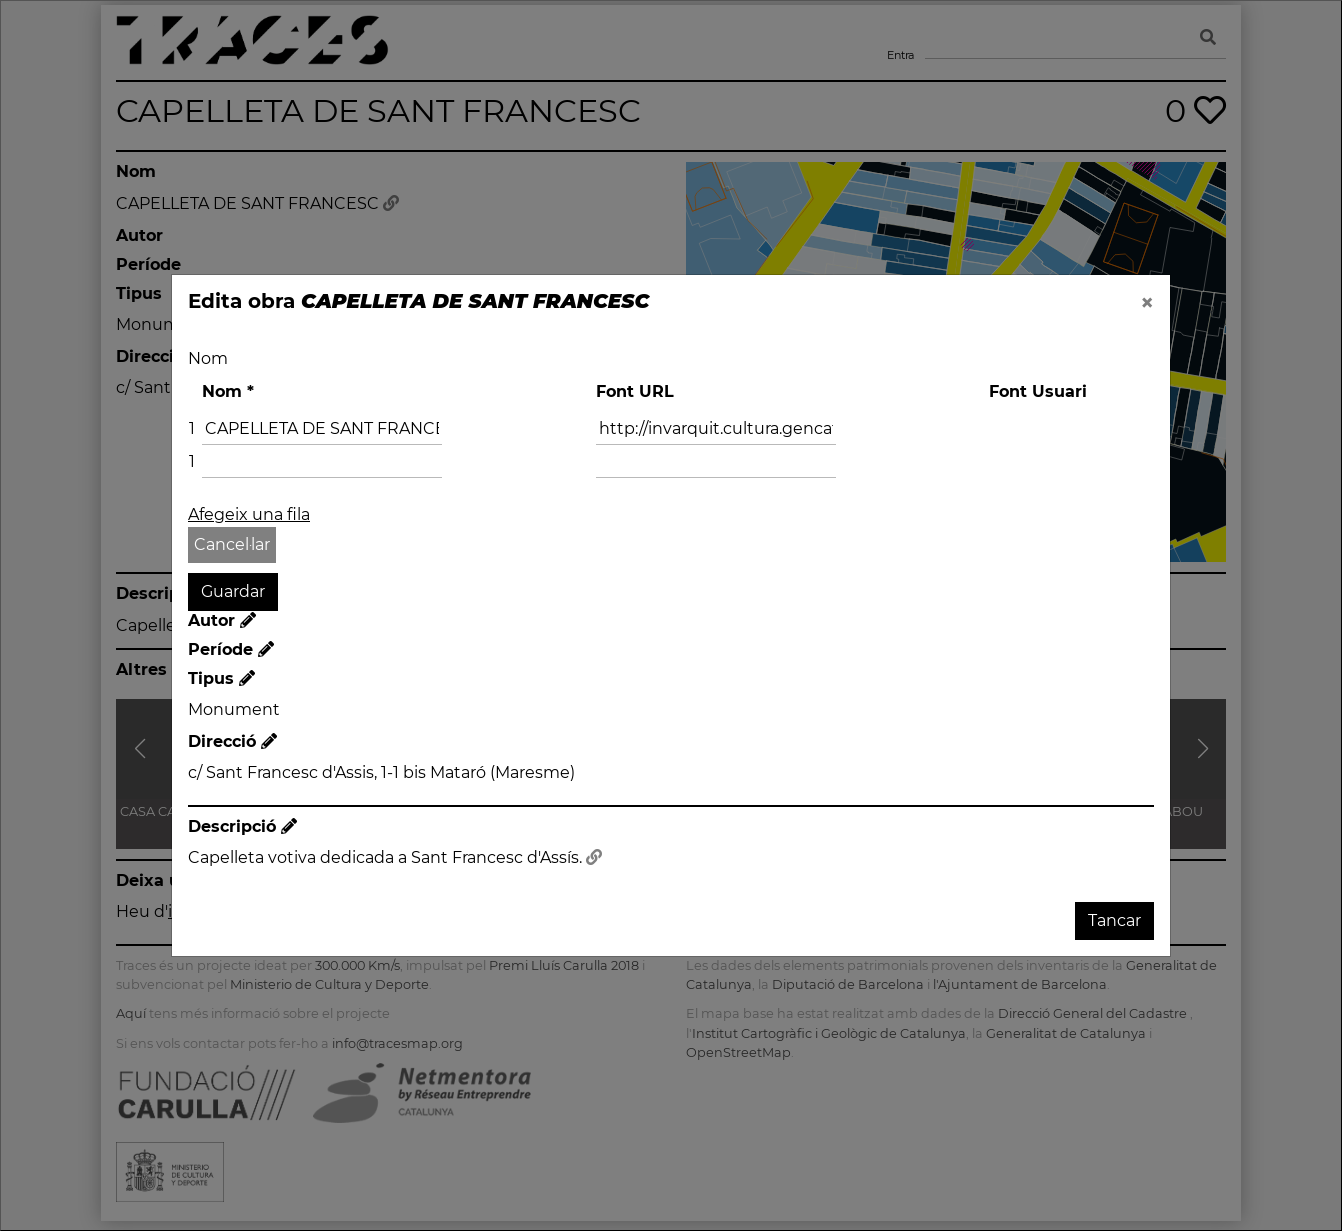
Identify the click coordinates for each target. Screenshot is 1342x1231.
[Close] (1147, 303)
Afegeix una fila (249, 514)
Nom (208, 358)
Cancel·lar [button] (232, 544)
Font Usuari (1038, 391)
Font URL (635, 391)
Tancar (1114, 920)
